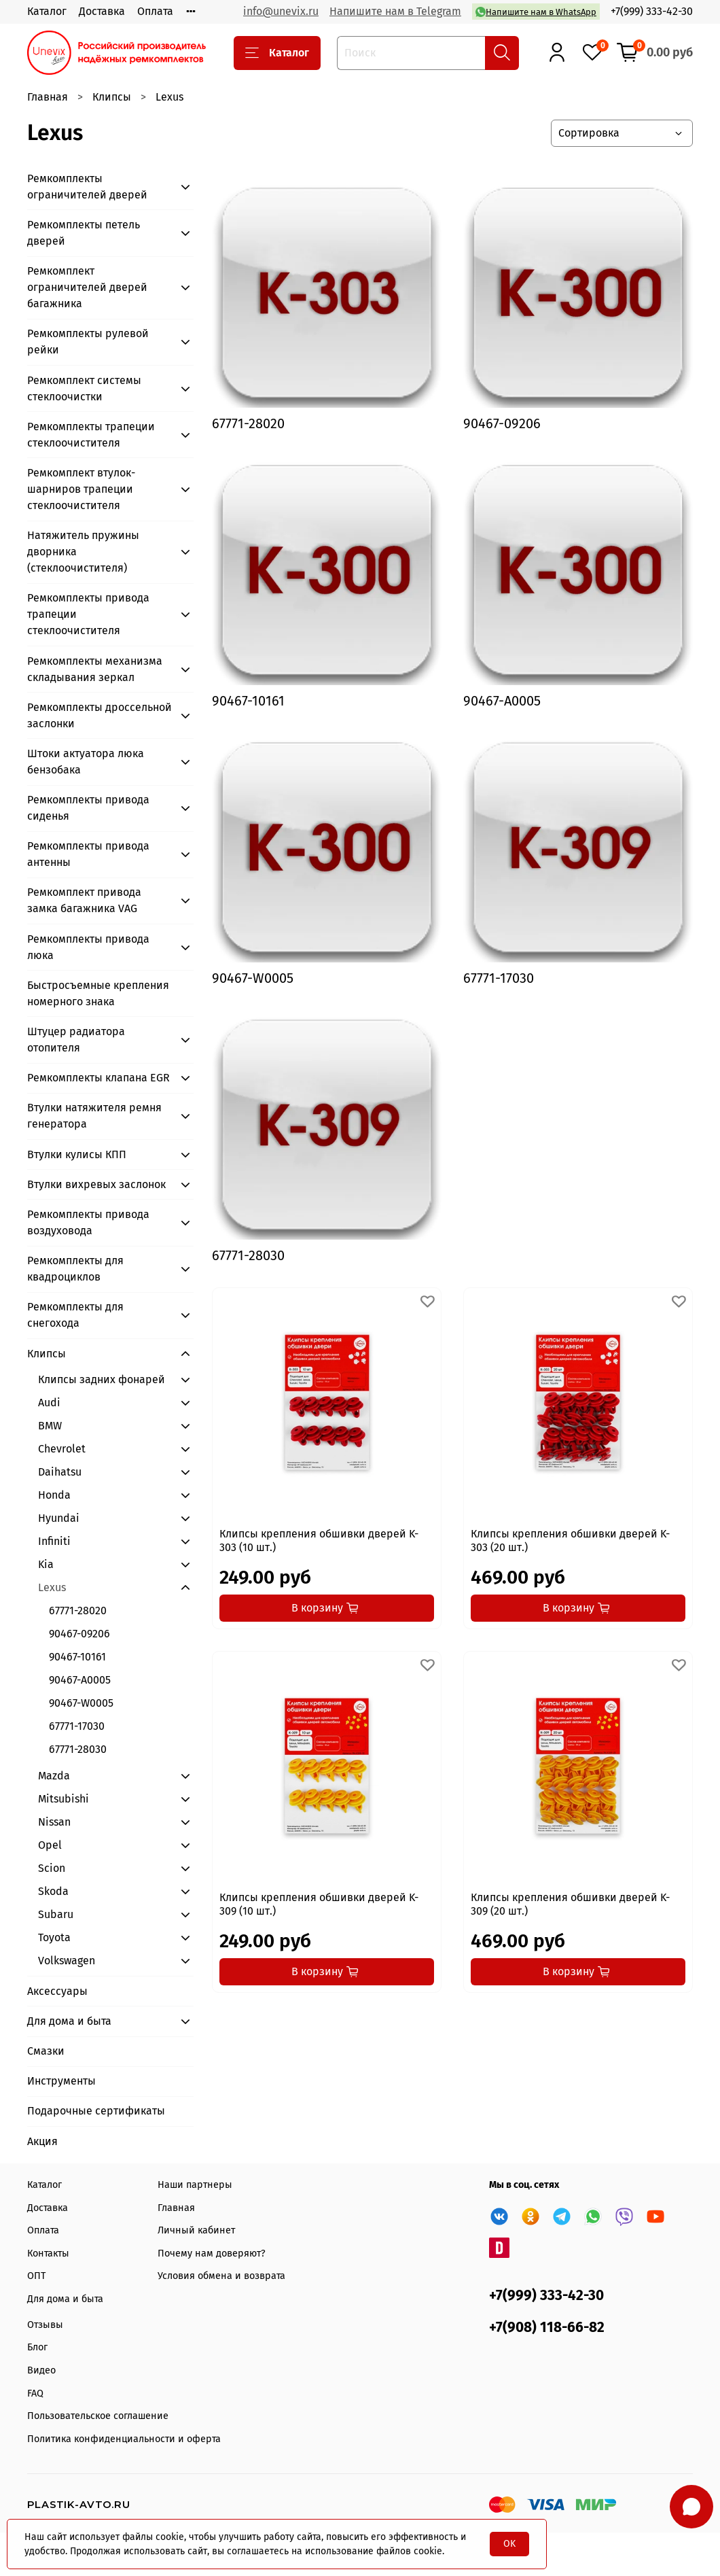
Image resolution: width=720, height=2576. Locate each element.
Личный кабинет (196, 2230)
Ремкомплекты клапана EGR (98, 1077)
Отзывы (45, 2325)
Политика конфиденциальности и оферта (124, 2439)
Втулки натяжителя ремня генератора (94, 1115)
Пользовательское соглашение (97, 2416)
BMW (50, 1425)
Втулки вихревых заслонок (96, 1184)
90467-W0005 (81, 1702)
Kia (46, 1564)
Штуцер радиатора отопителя (76, 1039)
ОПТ (36, 2276)
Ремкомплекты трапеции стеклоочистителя (91, 434)
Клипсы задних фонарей (101, 1379)
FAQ (35, 2393)
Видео (41, 2370)
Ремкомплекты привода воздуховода (88, 1222)
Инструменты (61, 2080)
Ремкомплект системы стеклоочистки (84, 388)
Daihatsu (60, 1471)
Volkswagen (66, 1960)
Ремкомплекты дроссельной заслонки (99, 715)
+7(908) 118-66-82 (547, 2327)
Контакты (48, 2253)
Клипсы (111, 96)
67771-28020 (78, 1610)
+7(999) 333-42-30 (652, 11)
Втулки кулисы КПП (76, 1154)
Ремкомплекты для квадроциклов (75, 1268)
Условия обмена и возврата (221, 2276)
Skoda (53, 1891)
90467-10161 (77, 1656)
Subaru (55, 1914)
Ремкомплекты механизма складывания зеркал (94, 669)
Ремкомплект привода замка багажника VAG (84, 900)
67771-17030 (77, 1726)
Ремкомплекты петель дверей (83, 232)
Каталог (47, 11)
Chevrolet (62, 1448)
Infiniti (54, 1541)
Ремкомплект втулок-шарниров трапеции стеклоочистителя (81, 489)
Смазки (46, 2050)
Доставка (102, 11)
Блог (37, 2347)
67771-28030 (78, 1749)
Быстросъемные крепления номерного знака (98, 993)
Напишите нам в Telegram (395, 11)
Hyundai (58, 1518)
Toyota (54, 1937)
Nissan (54, 1821)
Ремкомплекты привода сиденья (88, 807)
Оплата (155, 11)
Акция (42, 2141)
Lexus (52, 1587)
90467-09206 (79, 1633)
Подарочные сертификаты (96, 2110)
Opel (50, 1845)
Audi (49, 1402)
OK (509, 2543)
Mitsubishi (63, 1798)
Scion (51, 1868)
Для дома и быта (69, 2021)
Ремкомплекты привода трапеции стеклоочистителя (88, 614)
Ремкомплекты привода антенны (88, 854)
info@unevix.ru (281, 11)
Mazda (54, 1775)
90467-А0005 (80, 1679)
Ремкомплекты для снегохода (75, 1314)
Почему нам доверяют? (212, 2253)
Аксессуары (57, 1991)
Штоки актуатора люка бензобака (85, 761)
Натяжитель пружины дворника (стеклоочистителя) (83, 551)
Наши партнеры (195, 2185)
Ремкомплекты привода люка (88, 947)
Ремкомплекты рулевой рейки (88, 341)
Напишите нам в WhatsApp (535, 12)
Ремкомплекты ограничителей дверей (87, 186)
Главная (47, 96)
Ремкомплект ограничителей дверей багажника (87, 287)
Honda (54, 1495)
